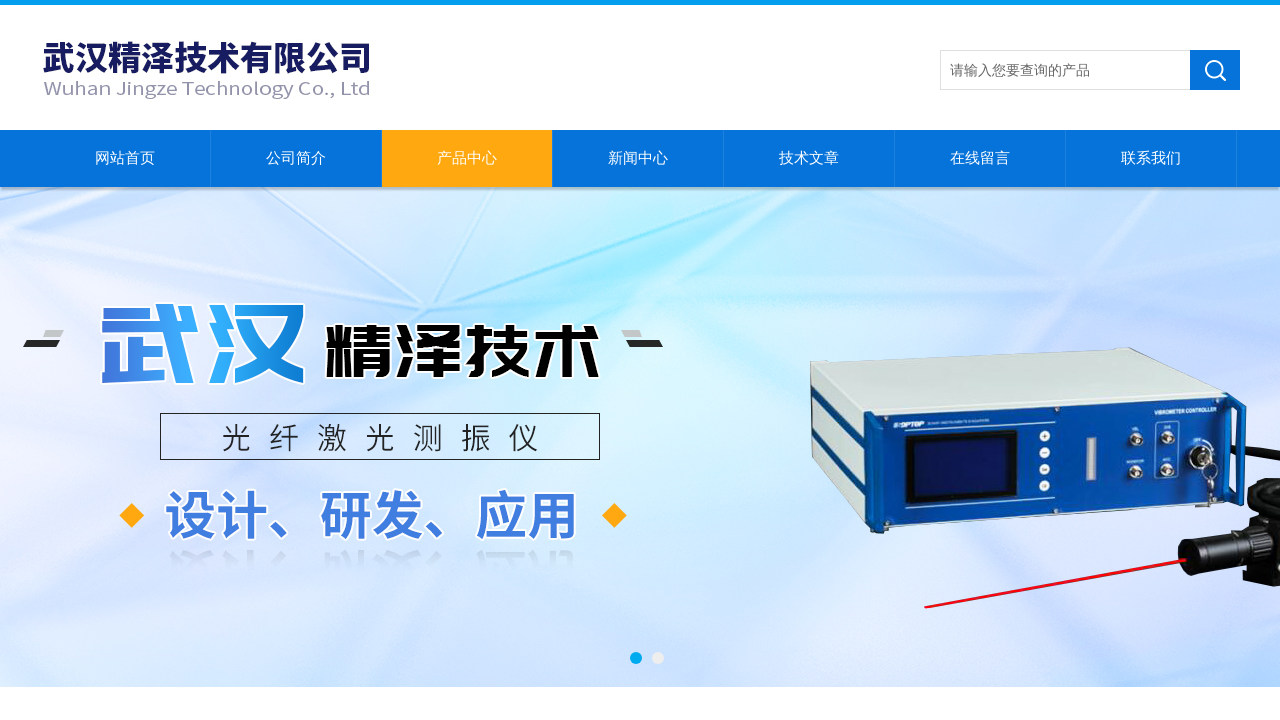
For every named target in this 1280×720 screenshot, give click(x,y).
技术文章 (809, 158)
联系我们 (1151, 158)
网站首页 (125, 158)
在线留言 (980, 158)
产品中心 (467, 158)
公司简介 (296, 158)
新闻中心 (638, 158)
